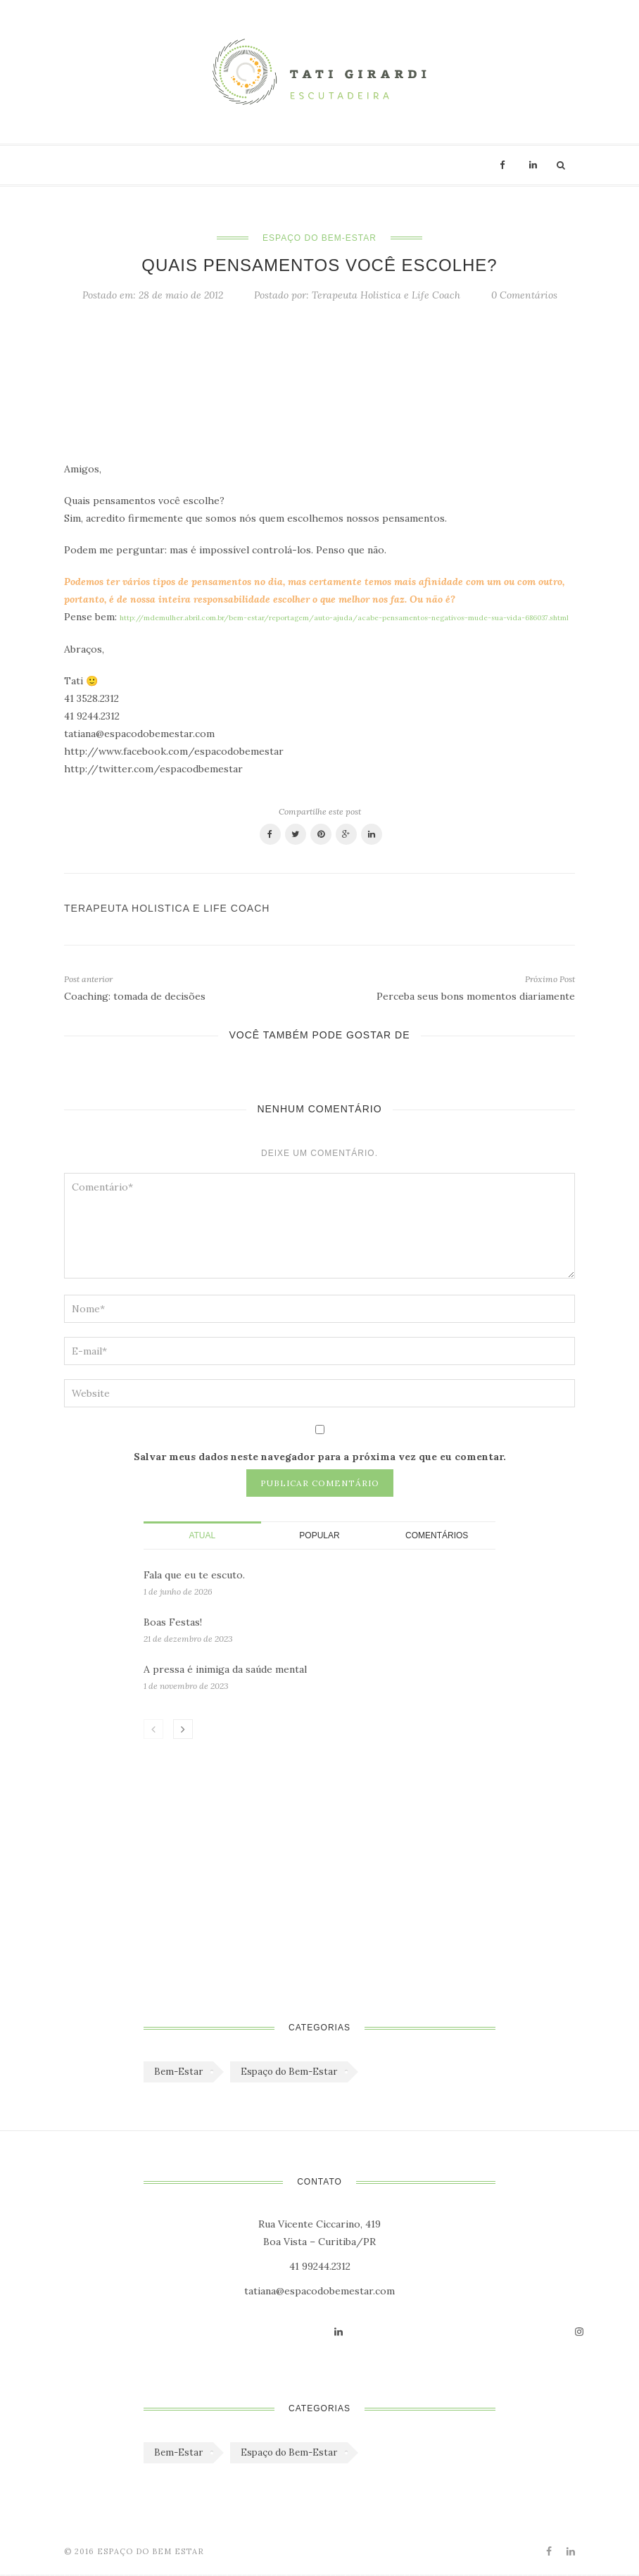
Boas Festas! (173, 1622)
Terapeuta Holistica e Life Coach (386, 295)
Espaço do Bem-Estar (319, 238)
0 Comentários (524, 295)
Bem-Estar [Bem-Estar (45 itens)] (178, 2072)
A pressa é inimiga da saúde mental (225, 1669)
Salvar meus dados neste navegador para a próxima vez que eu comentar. (320, 1456)
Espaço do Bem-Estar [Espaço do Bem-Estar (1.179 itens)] (289, 2072)
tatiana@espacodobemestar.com (319, 2291)
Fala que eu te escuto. (194, 1575)
